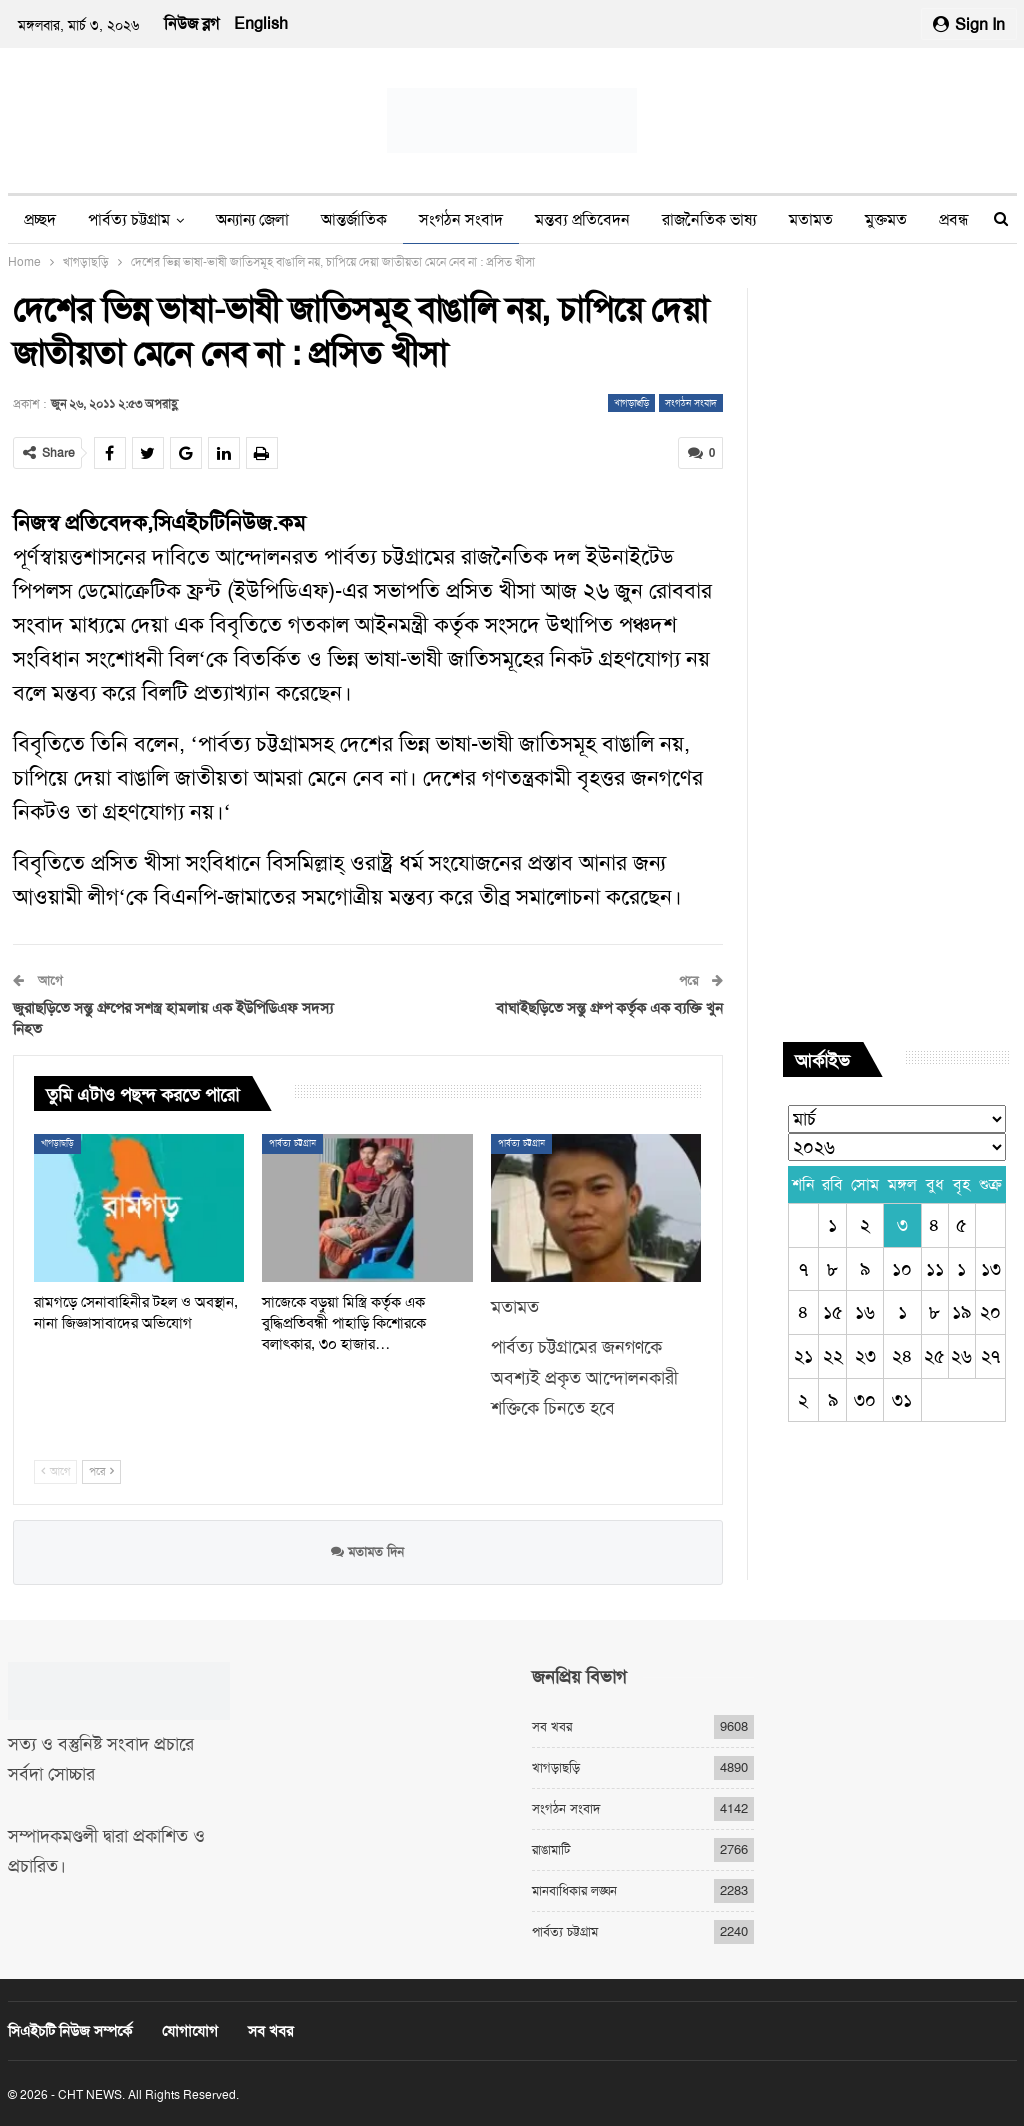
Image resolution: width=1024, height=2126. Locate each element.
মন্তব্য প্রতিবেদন (582, 219)
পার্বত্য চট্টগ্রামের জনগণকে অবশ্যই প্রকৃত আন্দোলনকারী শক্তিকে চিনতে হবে (584, 1377)
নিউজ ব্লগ (191, 23)
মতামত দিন (367, 1551)
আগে (55, 1471)
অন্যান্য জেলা (252, 219)
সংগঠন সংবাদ (461, 219)
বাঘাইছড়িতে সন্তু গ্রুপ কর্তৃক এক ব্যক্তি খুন (609, 1008)
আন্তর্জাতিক (354, 219)
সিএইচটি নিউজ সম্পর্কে (70, 2031)
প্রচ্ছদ (40, 219)
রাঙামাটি (551, 1849)
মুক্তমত (886, 219)
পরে (101, 1471)
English (261, 23)
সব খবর (552, 1726)
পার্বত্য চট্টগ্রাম (129, 219)
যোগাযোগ (190, 2031)
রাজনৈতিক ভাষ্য (709, 219)
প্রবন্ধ (954, 219)
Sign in (969, 24)
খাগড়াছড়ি (631, 402)
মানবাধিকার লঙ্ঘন (574, 1890)
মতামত (811, 219)
